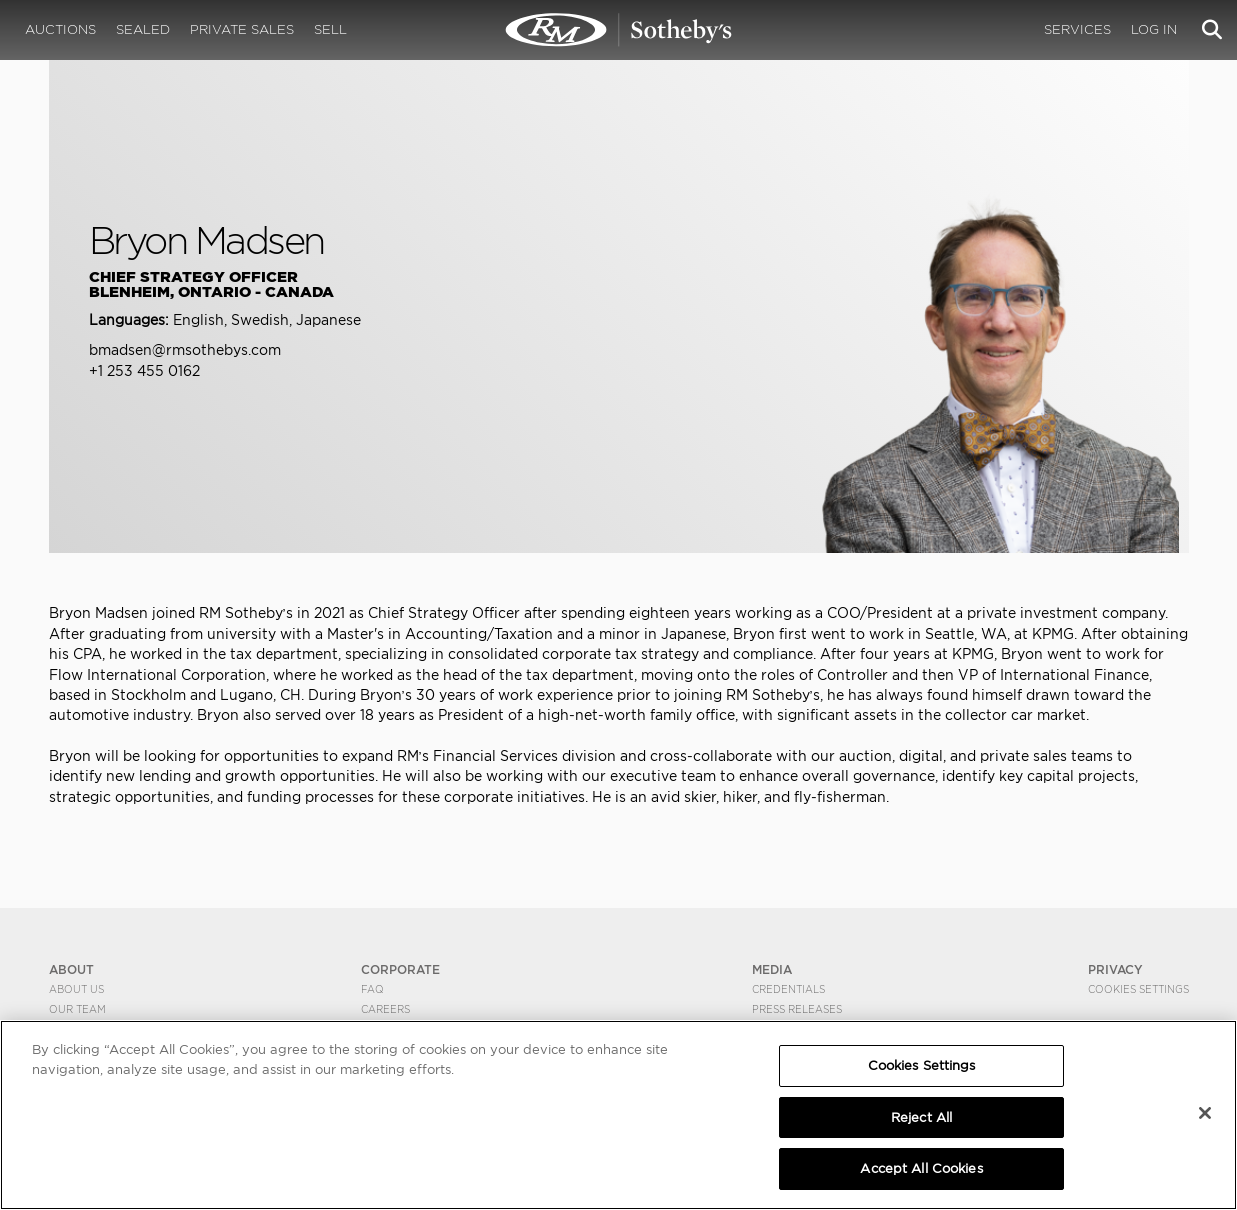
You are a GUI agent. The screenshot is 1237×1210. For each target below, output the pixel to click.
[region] (618, 1115)
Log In (1154, 29)
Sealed (143, 29)
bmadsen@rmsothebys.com (185, 350)
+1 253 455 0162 (144, 371)
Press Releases (797, 1009)
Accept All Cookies (921, 1168)
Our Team (77, 1009)
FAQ (372, 989)
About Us (76, 989)
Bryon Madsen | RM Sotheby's (619, 30)
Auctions (60, 29)
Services (1077, 29)
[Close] (1205, 1113)
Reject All (921, 1117)
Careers (385, 1009)
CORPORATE (400, 969)
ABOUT (71, 969)
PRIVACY (1115, 969)
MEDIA (772, 969)
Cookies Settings (1138, 989)
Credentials (788, 989)
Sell (330, 29)
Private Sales (242, 29)
